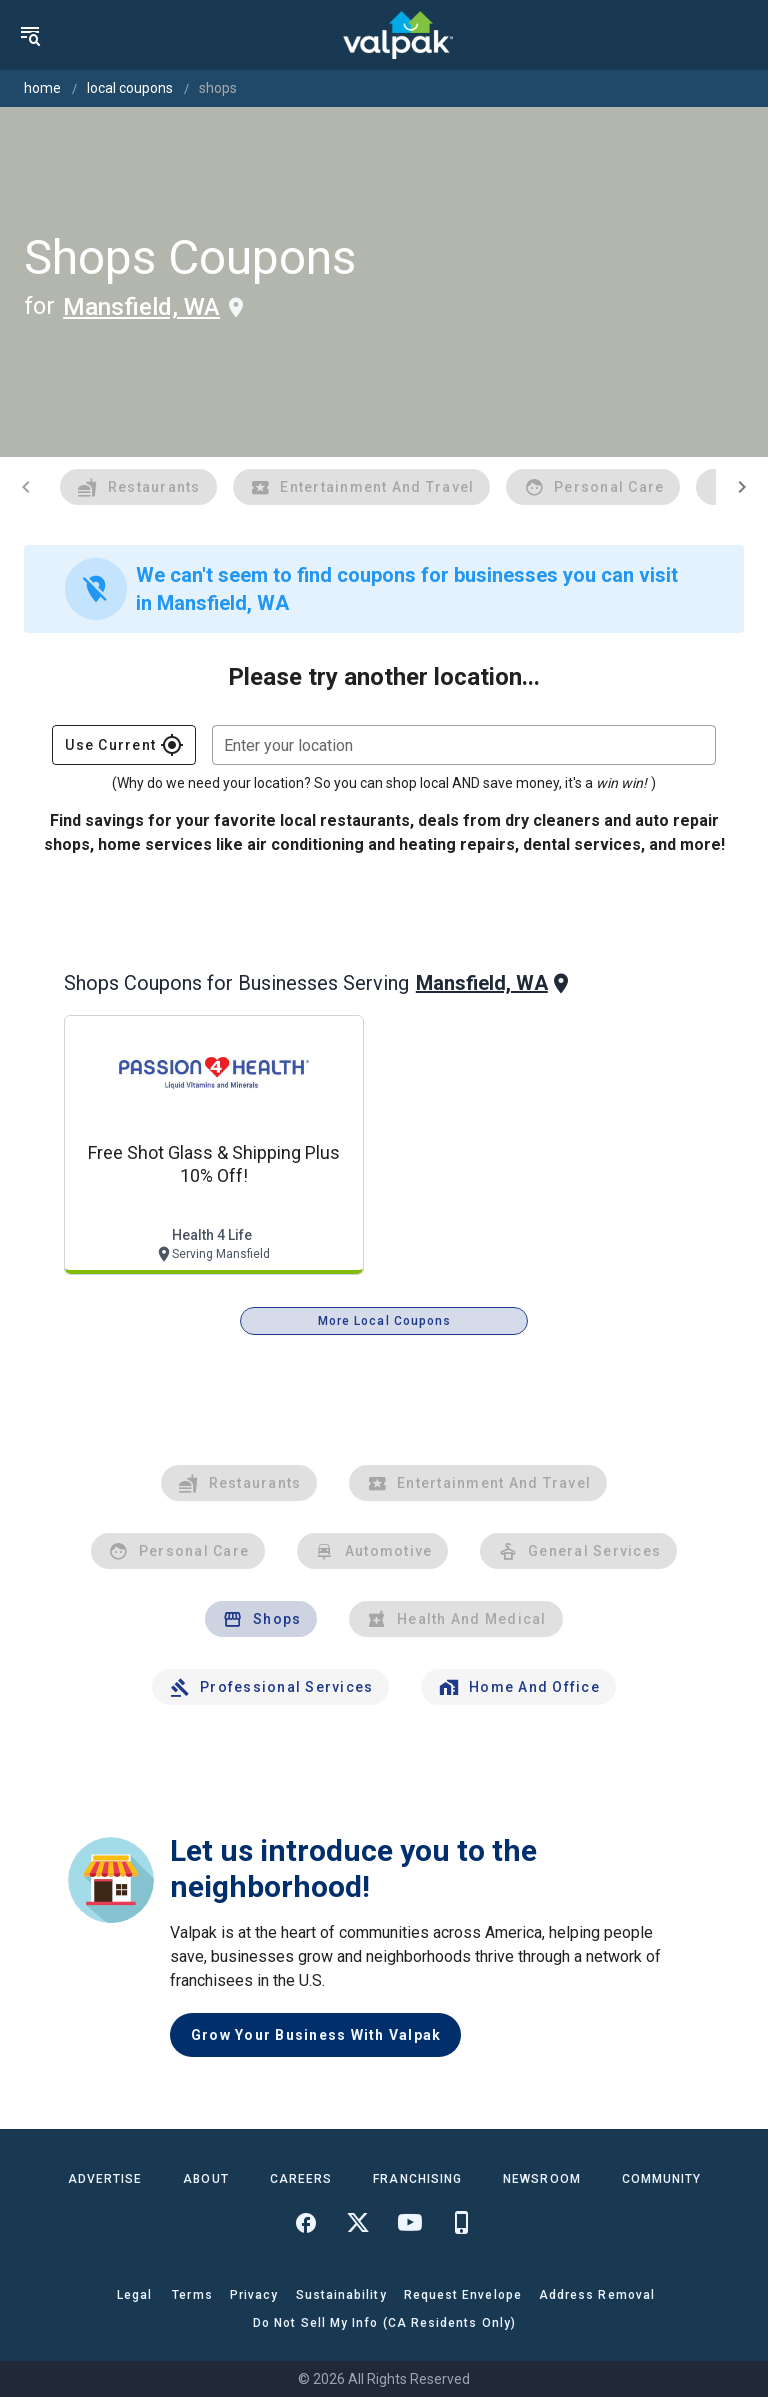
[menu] (30, 35)
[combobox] (464, 745)
